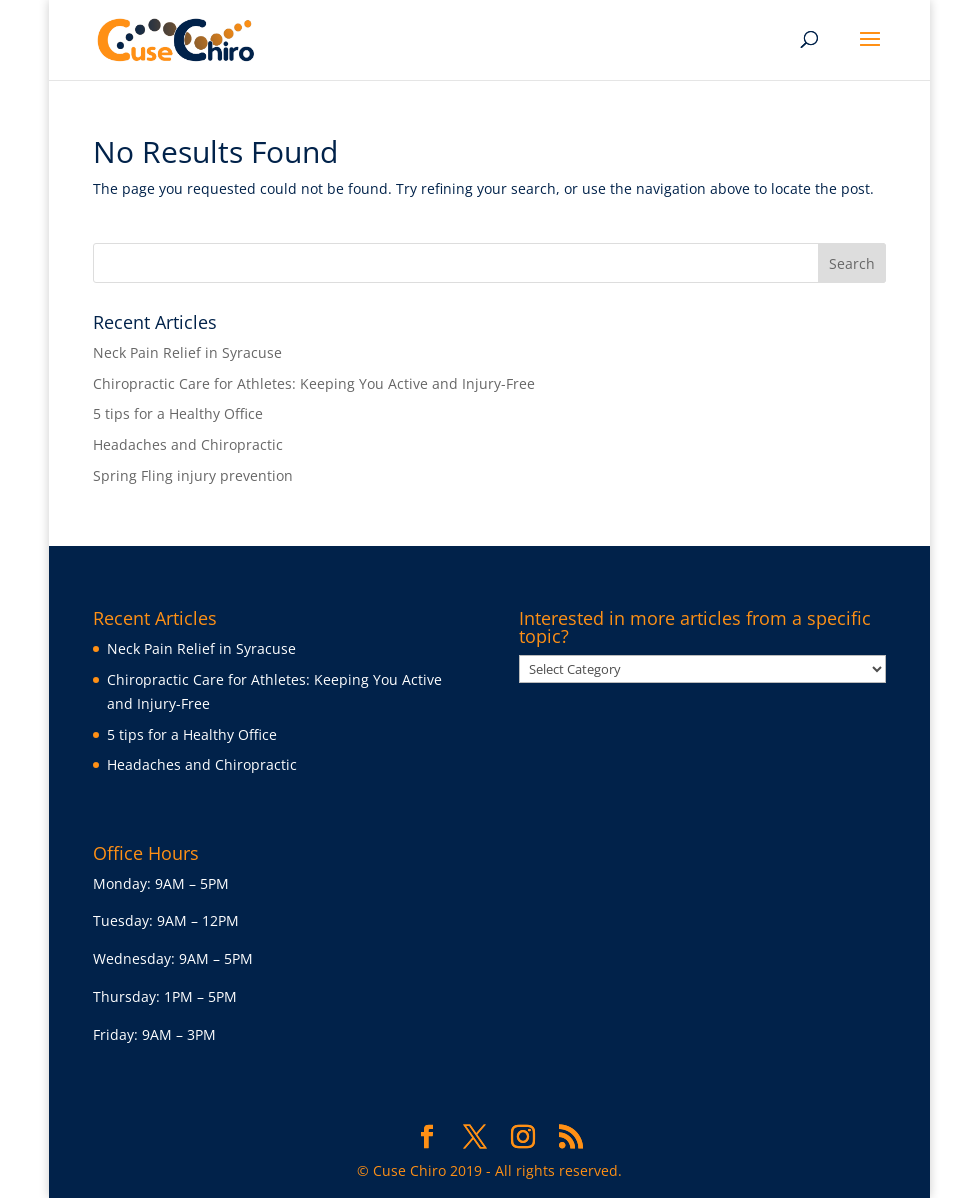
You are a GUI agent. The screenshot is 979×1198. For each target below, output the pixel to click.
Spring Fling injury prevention (193, 475)
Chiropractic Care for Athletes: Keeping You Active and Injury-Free (314, 383)
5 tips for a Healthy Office (178, 413)
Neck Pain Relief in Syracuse (187, 352)
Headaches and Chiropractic (188, 444)
